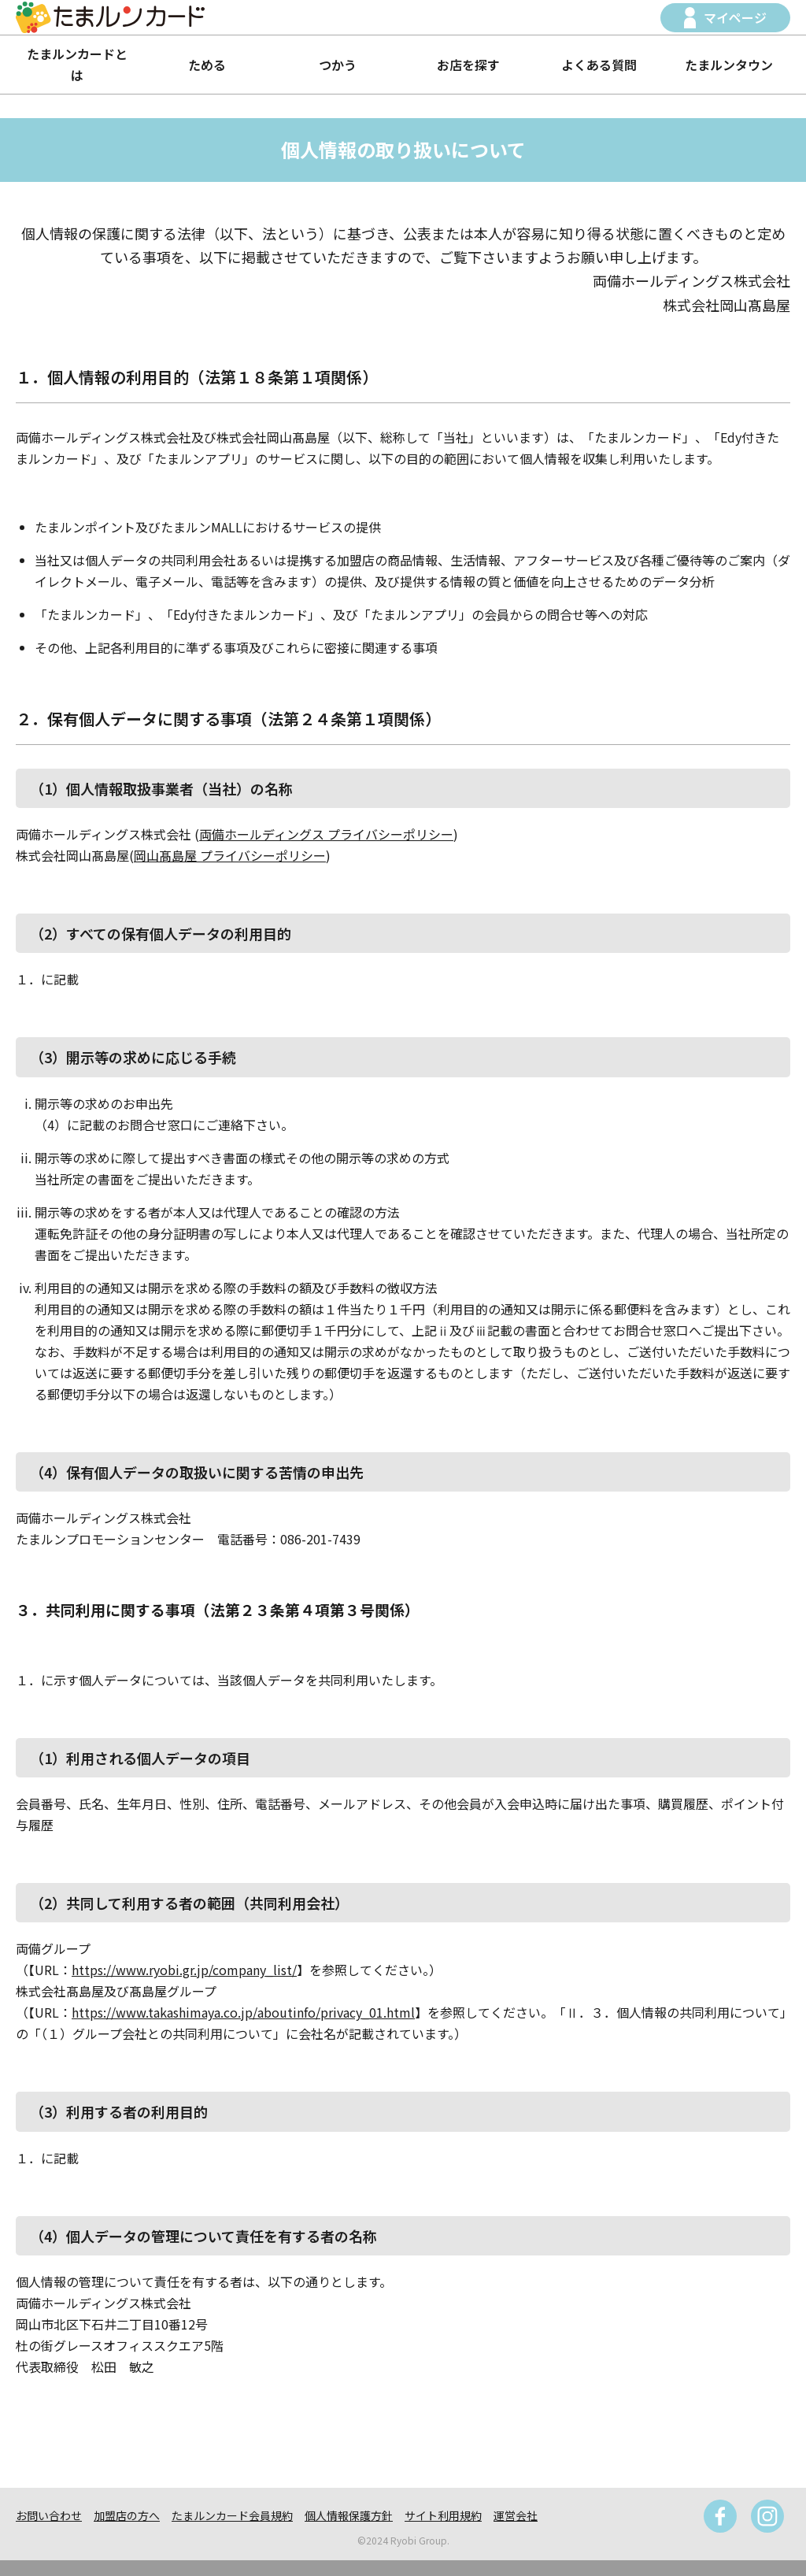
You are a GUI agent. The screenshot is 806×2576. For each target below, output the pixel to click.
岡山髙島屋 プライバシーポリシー (230, 855)
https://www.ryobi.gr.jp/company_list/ (184, 1969)
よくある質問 (599, 64)
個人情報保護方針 (349, 2515)
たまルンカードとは (77, 64)
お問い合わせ (49, 2515)
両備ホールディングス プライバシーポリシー (326, 834)
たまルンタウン (729, 64)
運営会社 (516, 2515)
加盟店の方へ (127, 2515)
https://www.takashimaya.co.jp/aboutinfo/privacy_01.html (243, 2012)
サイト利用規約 (443, 2515)
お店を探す (468, 64)
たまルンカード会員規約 (232, 2515)
